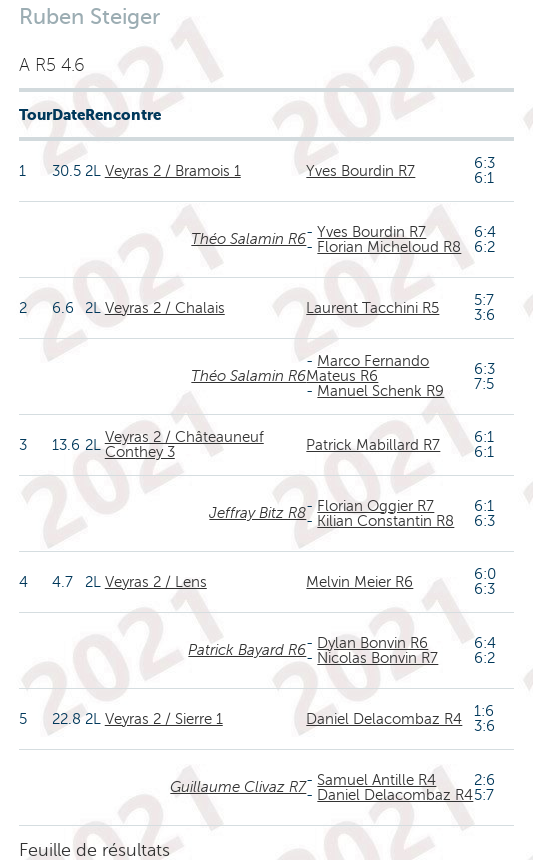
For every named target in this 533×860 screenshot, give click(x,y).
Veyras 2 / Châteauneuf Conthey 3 (184, 444)
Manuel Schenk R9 (380, 391)
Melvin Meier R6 (359, 582)
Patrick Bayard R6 (247, 650)
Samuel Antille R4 (376, 780)
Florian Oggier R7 (375, 506)
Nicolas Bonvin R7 (377, 658)
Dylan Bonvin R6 (372, 643)
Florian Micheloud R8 (389, 247)
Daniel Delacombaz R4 (384, 719)
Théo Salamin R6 (248, 239)
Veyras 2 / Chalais (165, 308)
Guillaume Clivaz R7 (238, 787)
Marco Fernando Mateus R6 (367, 368)
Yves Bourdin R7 (360, 171)
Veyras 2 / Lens (156, 582)
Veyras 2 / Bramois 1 (173, 171)
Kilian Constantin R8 (385, 521)
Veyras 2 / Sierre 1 (164, 719)
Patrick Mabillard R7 (373, 445)
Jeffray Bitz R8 (257, 513)
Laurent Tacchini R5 (372, 308)
